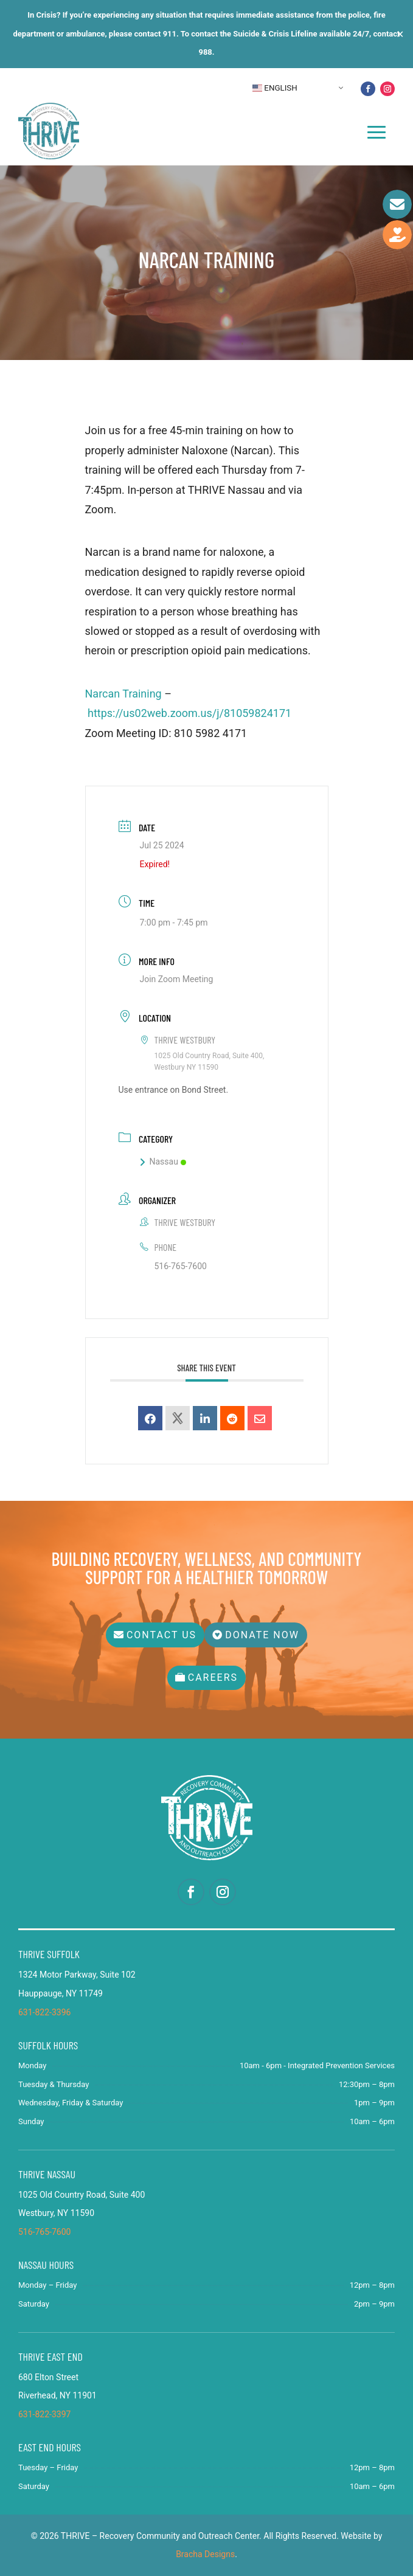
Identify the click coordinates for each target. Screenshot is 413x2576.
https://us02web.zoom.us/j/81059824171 (191, 713)
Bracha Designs (205, 2554)
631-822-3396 (44, 2012)
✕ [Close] (400, 34)
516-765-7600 (180, 1266)
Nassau (163, 1161)
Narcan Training (123, 693)
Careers (213, 1677)
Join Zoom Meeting (176, 979)
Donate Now (262, 1635)
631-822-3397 (44, 2414)
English (274, 87)
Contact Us (161, 1635)
